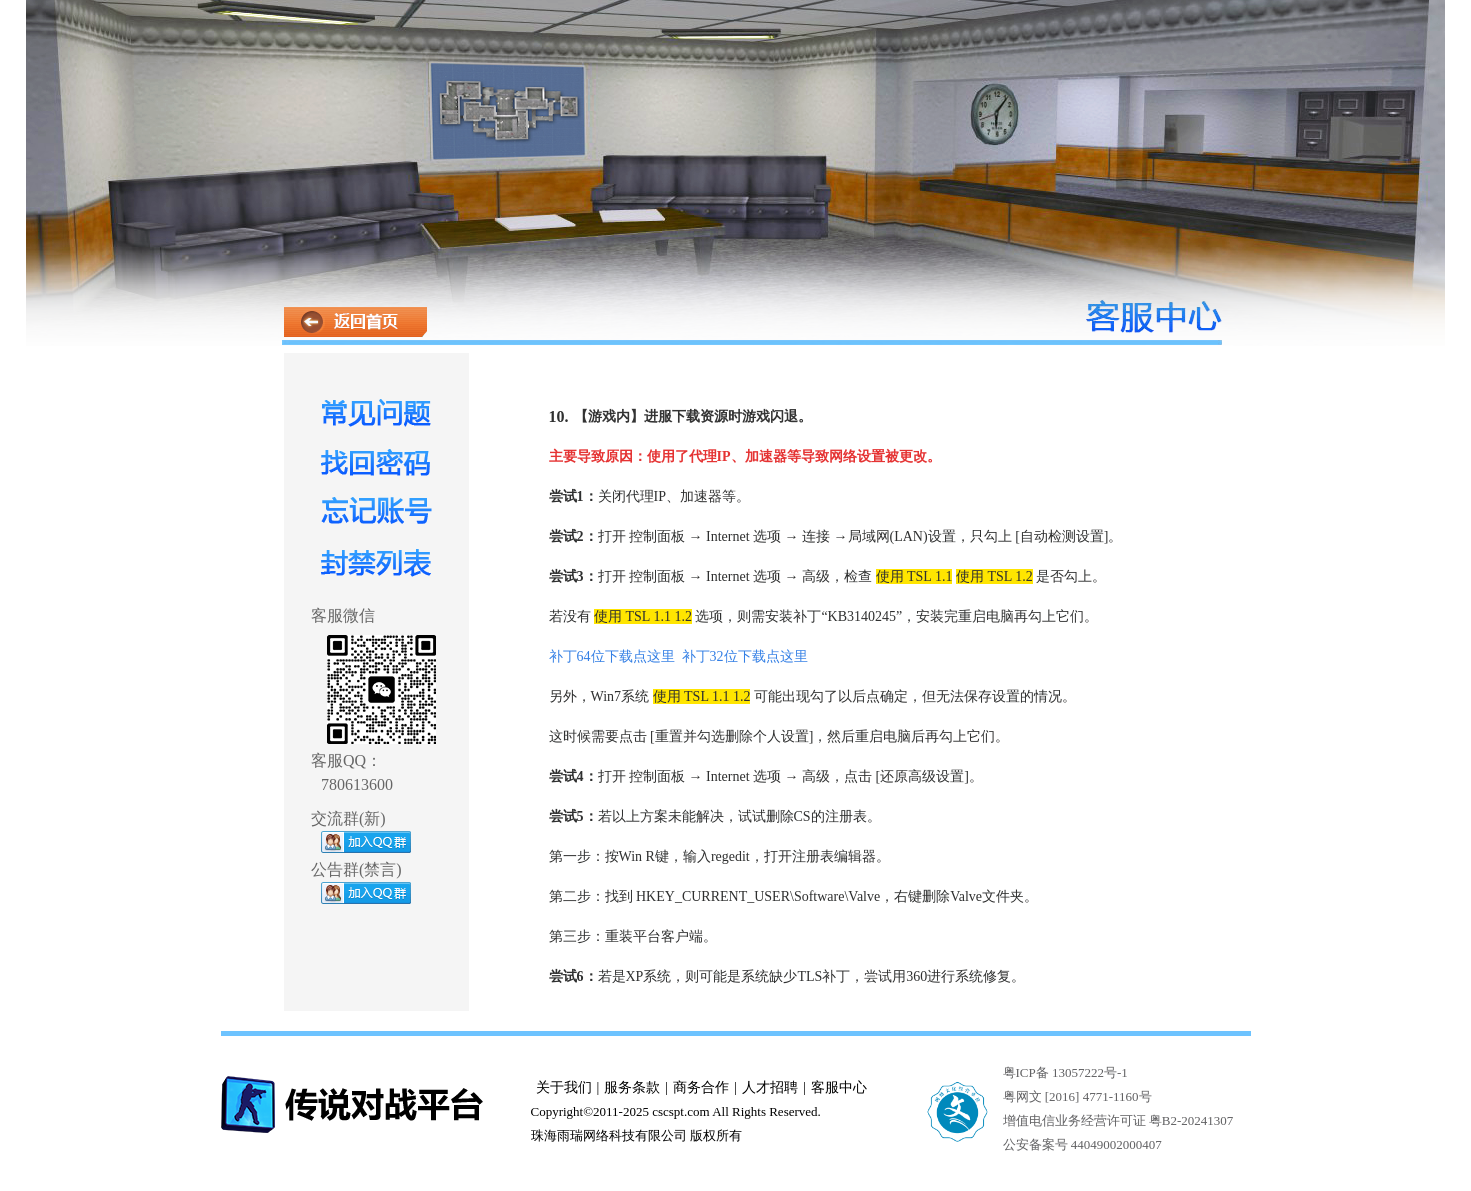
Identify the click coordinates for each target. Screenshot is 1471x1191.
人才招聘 (770, 1087)
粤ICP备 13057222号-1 (1065, 1072)
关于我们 (564, 1087)
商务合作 (701, 1087)
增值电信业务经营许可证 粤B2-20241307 (1118, 1120)
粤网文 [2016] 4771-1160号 (1077, 1096)
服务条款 (632, 1087)
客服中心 (839, 1087)
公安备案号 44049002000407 (1082, 1144)
